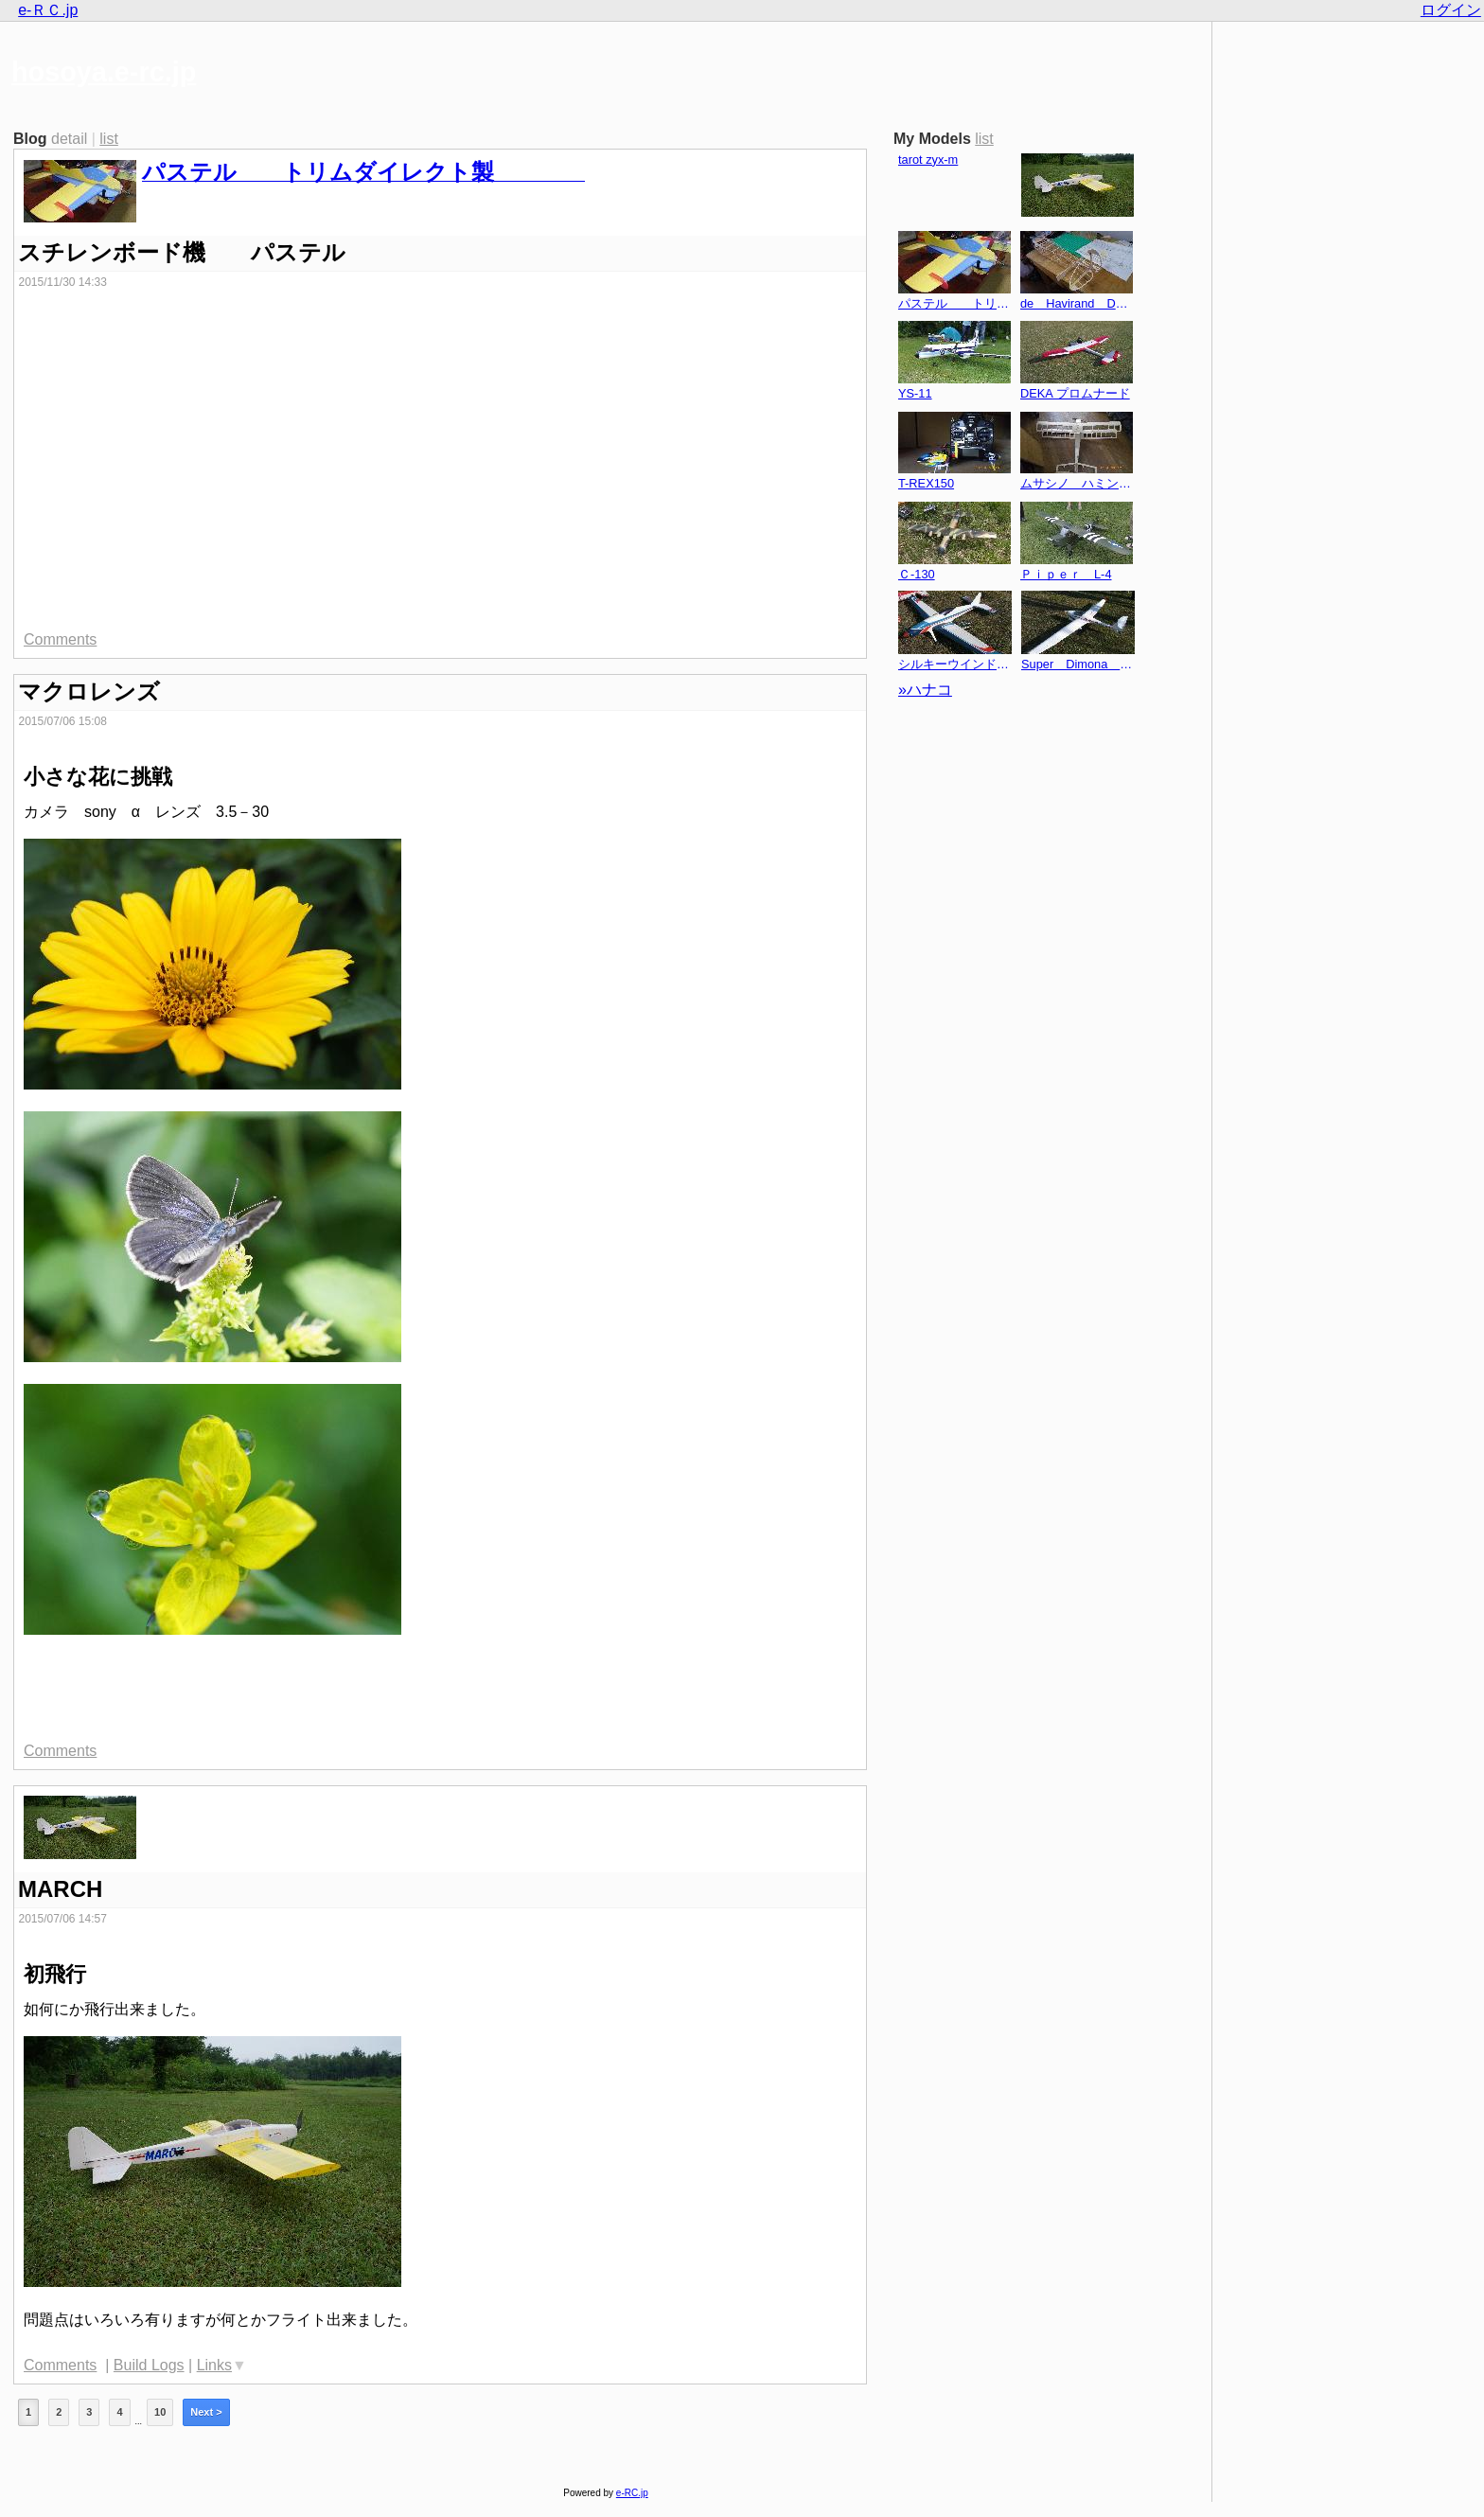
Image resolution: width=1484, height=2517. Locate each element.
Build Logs (149, 2365)
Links (214, 2365)
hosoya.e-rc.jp (103, 72)
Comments (60, 639)
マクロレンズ (89, 691)
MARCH (60, 1889)
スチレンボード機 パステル (181, 252)
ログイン (1451, 10)
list (108, 139)
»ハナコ (925, 690)
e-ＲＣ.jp (48, 10)
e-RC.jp (632, 2493)
